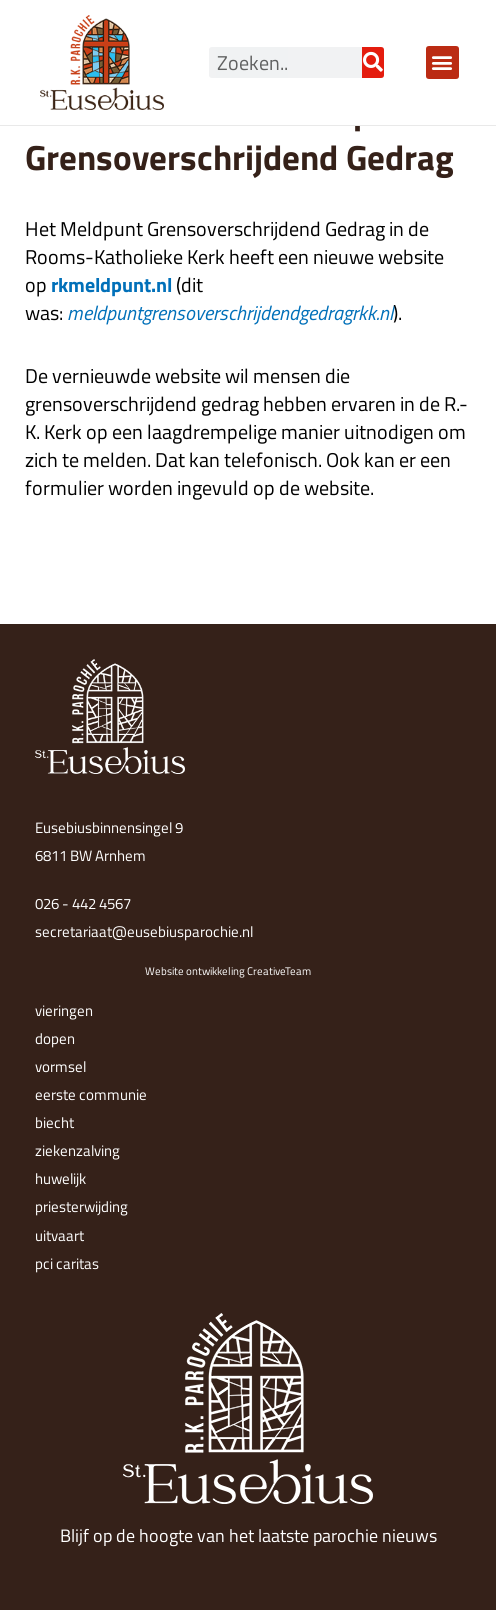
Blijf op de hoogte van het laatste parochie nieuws (248, 1535)
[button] (442, 62)
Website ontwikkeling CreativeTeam (228, 971)
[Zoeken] (373, 62)
